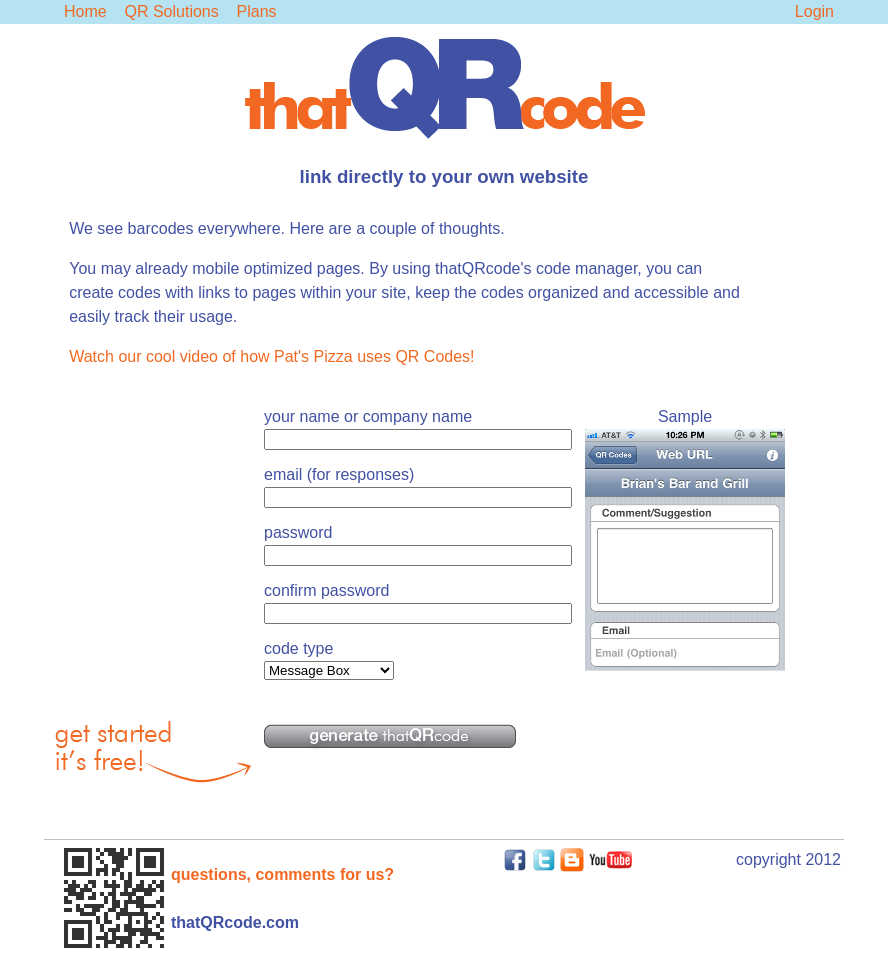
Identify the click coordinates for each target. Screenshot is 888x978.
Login (814, 11)
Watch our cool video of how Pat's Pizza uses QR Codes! (271, 356)
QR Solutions (171, 11)
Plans (257, 11)
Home (85, 11)
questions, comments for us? (282, 874)
